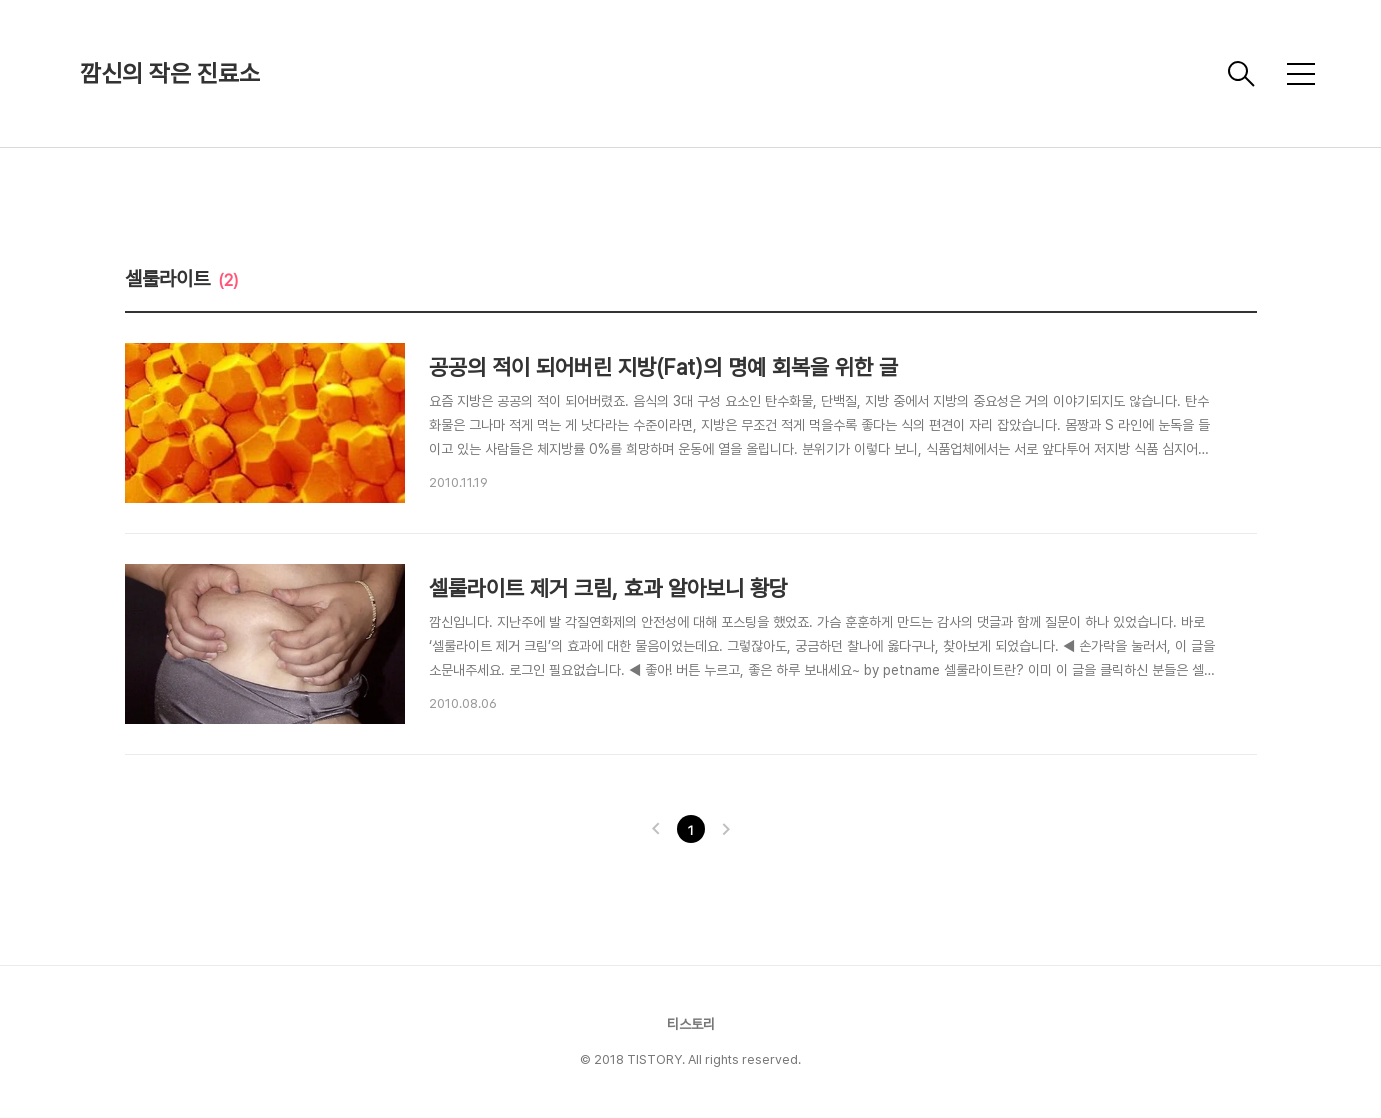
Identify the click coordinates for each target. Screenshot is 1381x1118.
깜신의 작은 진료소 (170, 73)
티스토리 (691, 1024)
